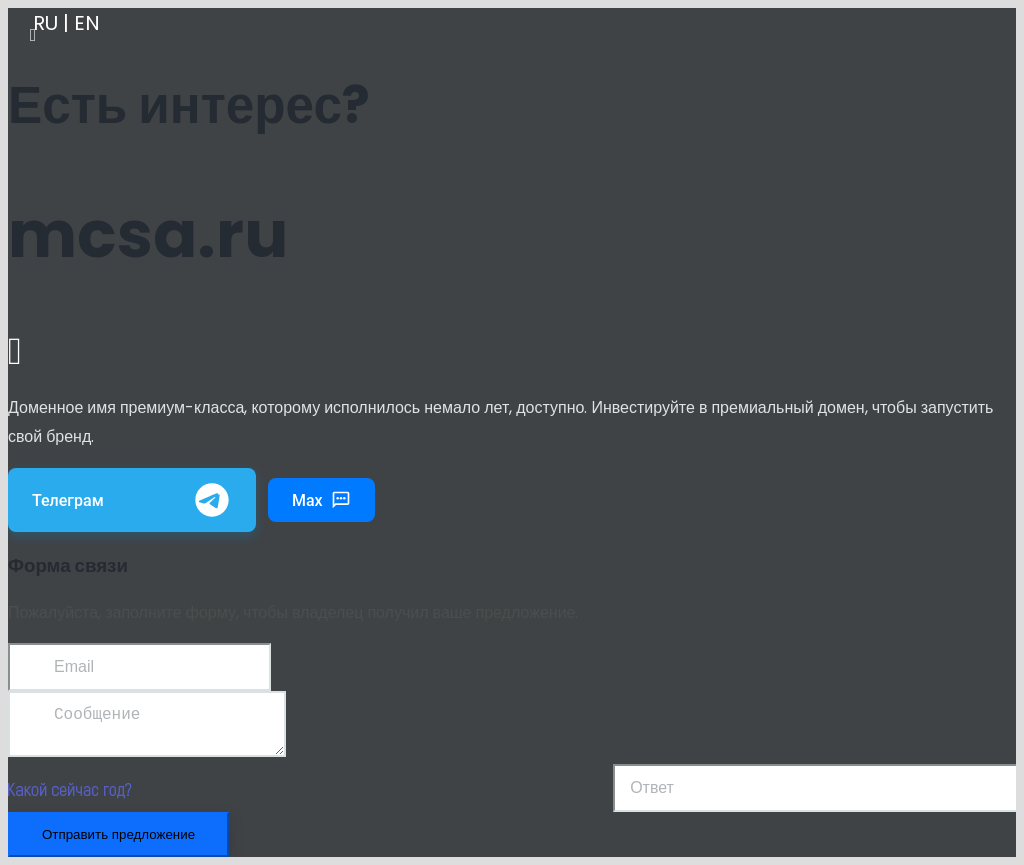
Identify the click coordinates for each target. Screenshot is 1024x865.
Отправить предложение (118, 842)
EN (87, 23)
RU (45, 23)
